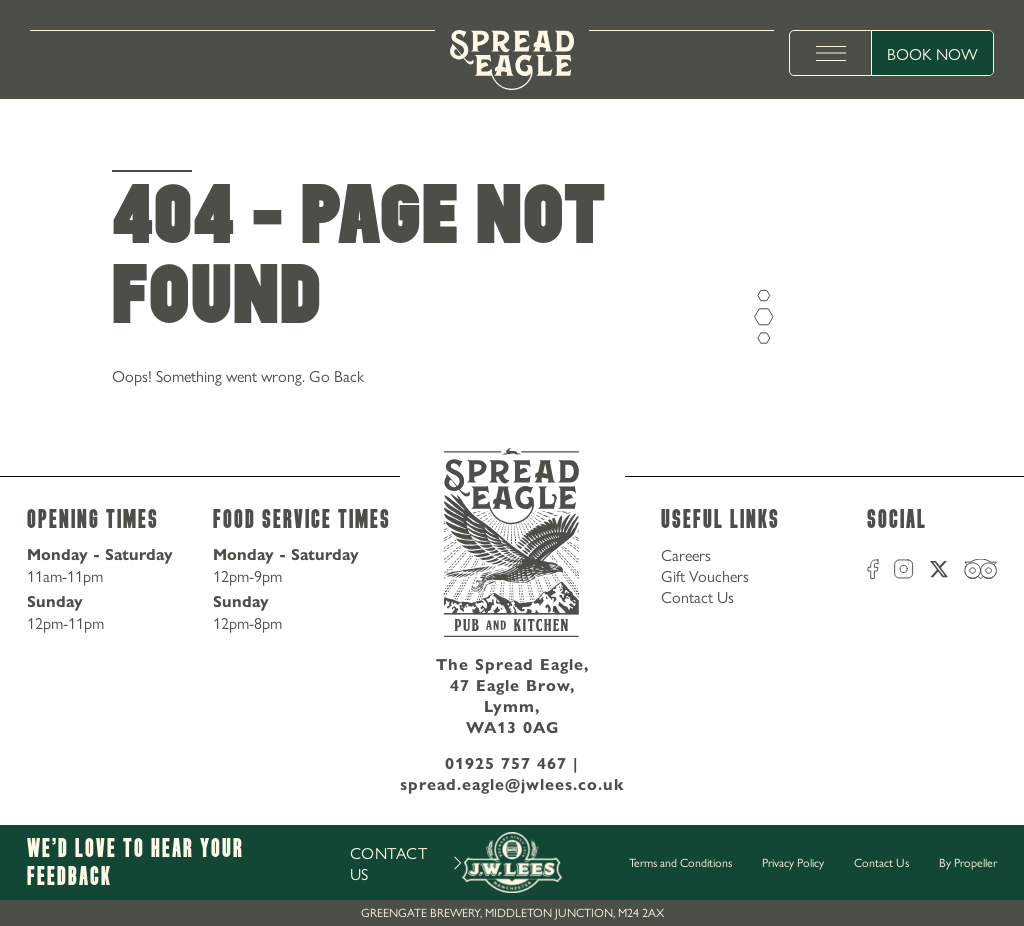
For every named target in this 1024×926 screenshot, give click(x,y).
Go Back (336, 375)
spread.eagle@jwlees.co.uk (512, 784)
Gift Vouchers (705, 575)
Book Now (932, 53)
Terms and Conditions (680, 862)
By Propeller (968, 862)
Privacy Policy (793, 862)
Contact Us (697, 596)
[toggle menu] (831, 53)
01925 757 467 (506, 763)
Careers (686, 554)
